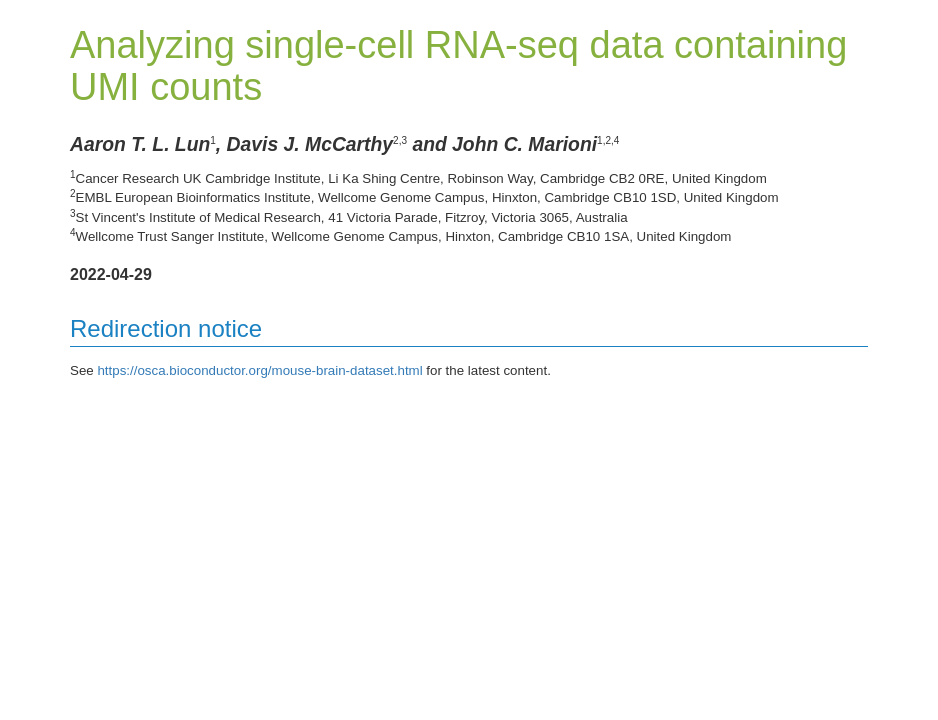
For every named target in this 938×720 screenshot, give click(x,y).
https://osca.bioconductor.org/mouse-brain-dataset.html (259, 370)
